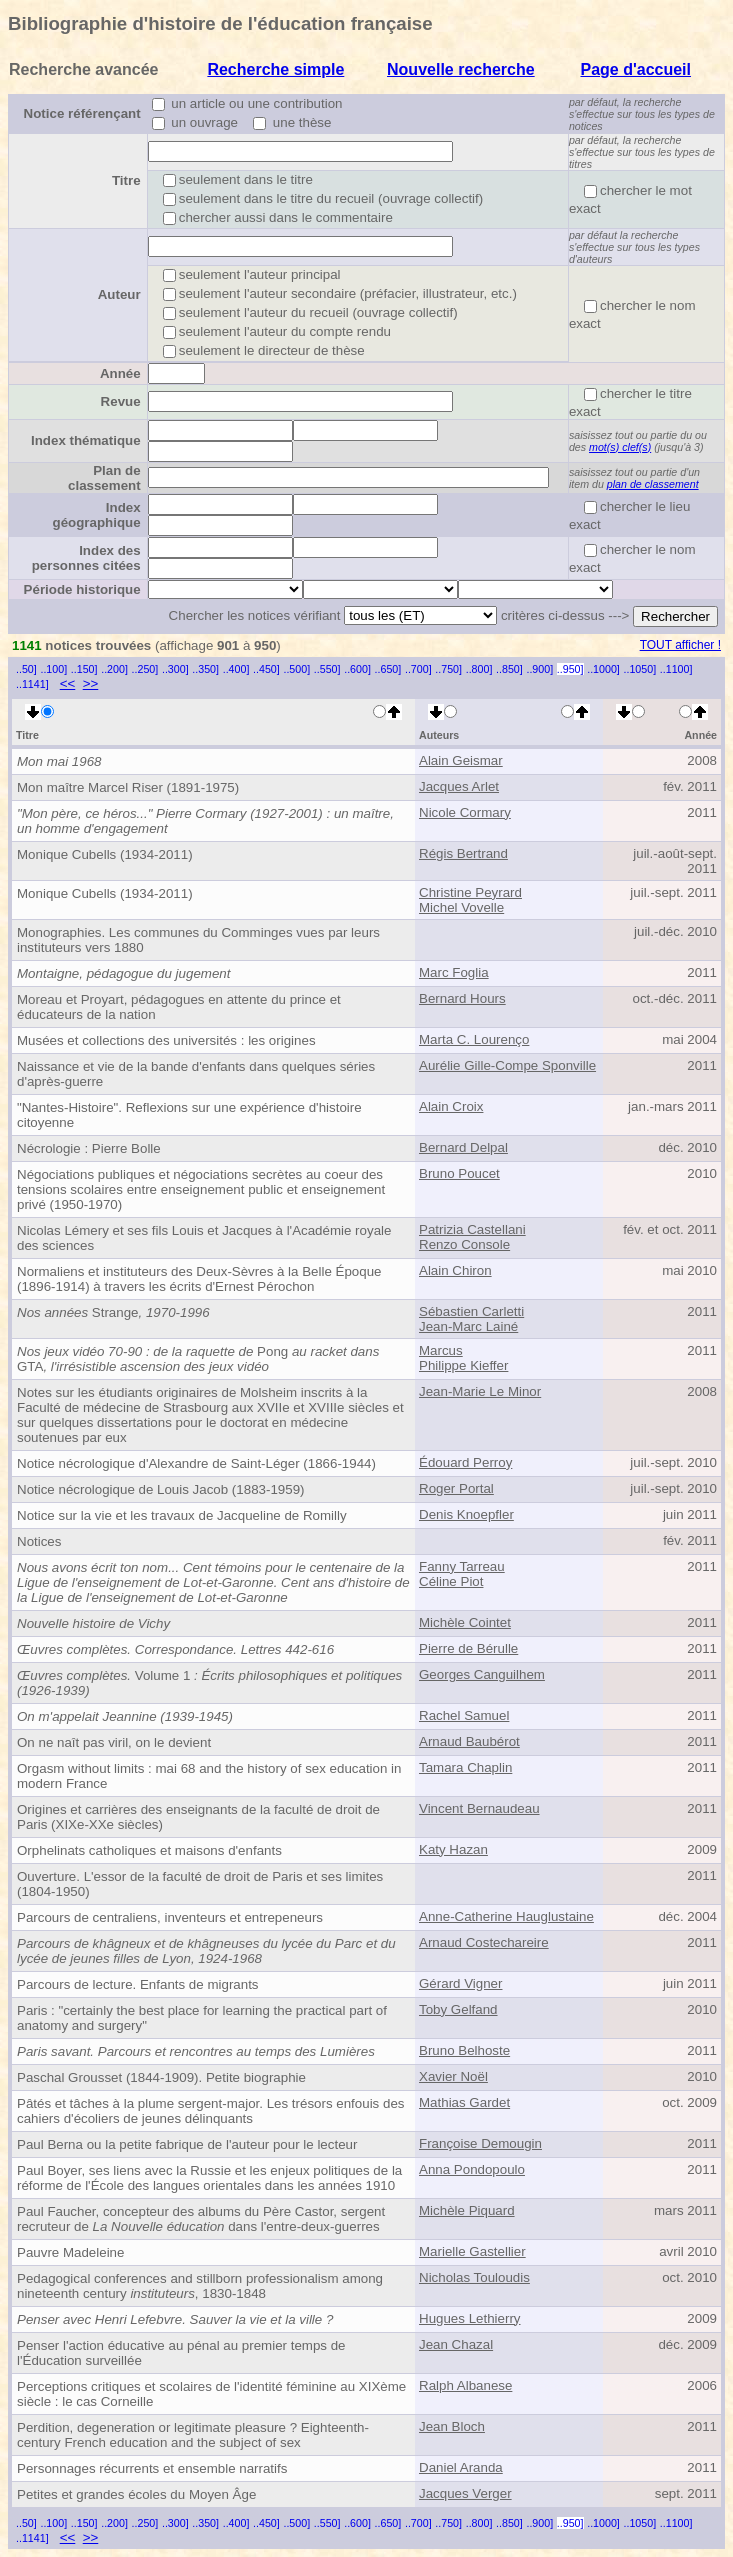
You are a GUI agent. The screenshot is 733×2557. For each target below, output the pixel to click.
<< (68, 683)
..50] (26, 669)
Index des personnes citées (86, 558)
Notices (39, 1541)
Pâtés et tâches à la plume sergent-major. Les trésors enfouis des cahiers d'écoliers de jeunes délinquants (210, 2111)
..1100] (676, 669)
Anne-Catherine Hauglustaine (506, 1916)
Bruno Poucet (459, 1173)
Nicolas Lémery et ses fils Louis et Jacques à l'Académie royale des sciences (204, 1238)
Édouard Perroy (465, 1462)
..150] (84, 669)
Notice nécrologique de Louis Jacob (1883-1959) (161, 1489)
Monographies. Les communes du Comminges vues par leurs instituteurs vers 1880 (198, 940)
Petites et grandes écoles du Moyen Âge (136, 2494)
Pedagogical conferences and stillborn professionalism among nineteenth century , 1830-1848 (200, 2286)
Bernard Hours (462, 998)
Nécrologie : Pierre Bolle (89, 1148)
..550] (327, 669)
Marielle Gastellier (472, 2251)
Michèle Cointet (465, 1622)
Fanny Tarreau (462, 1566)
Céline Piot (451, 1581)
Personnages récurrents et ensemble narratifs (152, 2468)
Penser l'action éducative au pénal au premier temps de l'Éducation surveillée (181, 2353)
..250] (145, 669)
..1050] (640, 669)
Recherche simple (275, 69)
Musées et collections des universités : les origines (166, 1040)
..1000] (603, 669)
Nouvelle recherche (461, 69)
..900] (539, 669)
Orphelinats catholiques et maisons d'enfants (149, 1850)
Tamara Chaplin (465, 1767)
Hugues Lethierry (470, 2318)
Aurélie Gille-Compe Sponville (507, 1065)
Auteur (119, 294)
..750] (448, 669)
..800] (479, 669)
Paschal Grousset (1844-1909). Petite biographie (161, 2077)
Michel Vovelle (461, 907)
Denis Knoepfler (466, 1514)
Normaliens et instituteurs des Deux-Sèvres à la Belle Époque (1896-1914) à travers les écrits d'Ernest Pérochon (199, 1279)
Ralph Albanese (465, 2385)
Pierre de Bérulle (468, 1648)
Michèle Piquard (467, 2210)
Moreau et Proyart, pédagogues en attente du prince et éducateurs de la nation (179, 1007)
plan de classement (653, 484)
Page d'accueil (635, 69)
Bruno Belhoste (464, 2050)
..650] (388, 669)
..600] (357, 669)
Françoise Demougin (480, 2143)
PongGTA (198, 1359)
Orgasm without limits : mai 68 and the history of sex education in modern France (209, 1776)
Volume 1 (209, 1683)
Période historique (82, 589)
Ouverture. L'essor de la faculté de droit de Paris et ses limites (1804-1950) (200, 1884)
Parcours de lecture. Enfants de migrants (138, 1984)
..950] (570, 669)
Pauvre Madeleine (70, 2252)
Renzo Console (464, 1244)
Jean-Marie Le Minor (480, 1391)
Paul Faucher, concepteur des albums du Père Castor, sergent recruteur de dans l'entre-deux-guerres (201, 2219)
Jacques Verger (465, 2493)
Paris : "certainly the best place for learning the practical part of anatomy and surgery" (202, 2018)
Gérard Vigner (460, 1983)
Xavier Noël (453, 2076)
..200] (114, 669)
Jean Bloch (452, 2426)
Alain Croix (451, 1106)
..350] (205, 669)
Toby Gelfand (458, 2009)
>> (91, 683)
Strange (113, 1312)
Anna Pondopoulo (472, 2169)
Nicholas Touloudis (474, 2277)
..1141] (32, 684)
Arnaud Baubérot (469, 1741)
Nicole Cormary (465, 812)
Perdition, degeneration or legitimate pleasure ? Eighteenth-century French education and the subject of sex (193, 2435)
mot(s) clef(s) (620, 447)
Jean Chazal (456, 2344)
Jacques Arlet (459, 786)
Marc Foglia (454, 972)
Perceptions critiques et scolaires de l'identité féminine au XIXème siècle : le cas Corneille (211, 2394)
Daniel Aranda (461, 2467)
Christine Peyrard (470, 892)
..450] (266, 669)
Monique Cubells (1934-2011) (105, 854)
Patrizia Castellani (472, 1229)
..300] (175, 669)
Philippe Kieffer (463, 1365)
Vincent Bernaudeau (479, 1808)
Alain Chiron (455, 1270)
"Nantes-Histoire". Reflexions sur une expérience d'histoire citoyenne (189, 1115)
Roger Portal (456, 1488)
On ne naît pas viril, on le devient (114, 1742)
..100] (53, 669)
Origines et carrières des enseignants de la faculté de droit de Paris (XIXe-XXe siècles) (198, 1817)
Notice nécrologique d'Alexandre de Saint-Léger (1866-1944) (196, 1463)
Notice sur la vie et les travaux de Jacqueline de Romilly (182, 1515)
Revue (121, 401)
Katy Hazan (453, 1849)
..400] (236, 669)
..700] (418, 669)
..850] (509, 669)
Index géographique (97, 515)
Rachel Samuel (464, 1715)
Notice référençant (82, 113)
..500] (296, 669)
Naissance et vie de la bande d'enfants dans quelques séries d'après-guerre (196, 1074)
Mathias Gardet (464, 2102)
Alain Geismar (461, 760)
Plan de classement (104, 478)
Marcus (441, 1350)
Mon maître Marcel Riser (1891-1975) (128, 787)
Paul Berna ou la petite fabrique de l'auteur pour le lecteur (187, 2144)
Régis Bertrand (463, 853)
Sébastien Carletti (471, 1311)
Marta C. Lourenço (474, 1039)
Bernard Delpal (463, 1147)
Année (120, 373)
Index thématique (86, 440)
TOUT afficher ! (680, 645)
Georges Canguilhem (482, 1674)
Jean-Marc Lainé (468, 1326)
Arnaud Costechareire (484, 1942)
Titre (126, 180)
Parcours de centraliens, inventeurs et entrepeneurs (170, 1917)
